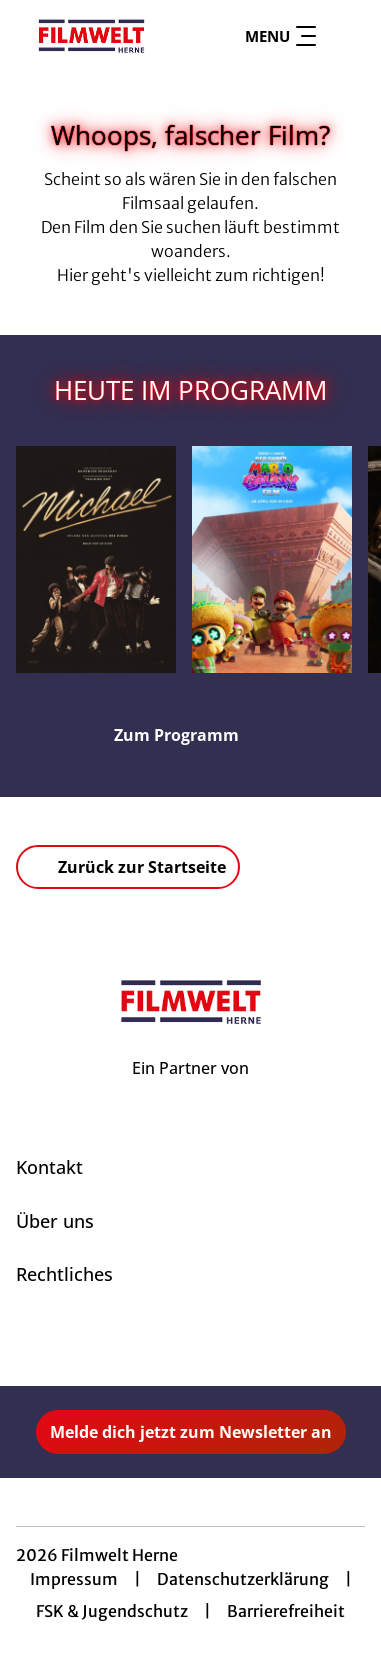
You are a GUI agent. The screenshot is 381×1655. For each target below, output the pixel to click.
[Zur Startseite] (91, 36)
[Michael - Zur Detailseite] (96, 559)
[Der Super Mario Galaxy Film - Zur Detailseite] (272, 559)
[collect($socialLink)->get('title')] (169, 1342)
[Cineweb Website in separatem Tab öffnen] (190, 1089)
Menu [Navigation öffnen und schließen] (280, 36)
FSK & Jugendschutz (112, 1611)
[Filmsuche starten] (345, 36)
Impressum (74, 1579)
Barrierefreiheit (286, 1611)
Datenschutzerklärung (243, 1579)
